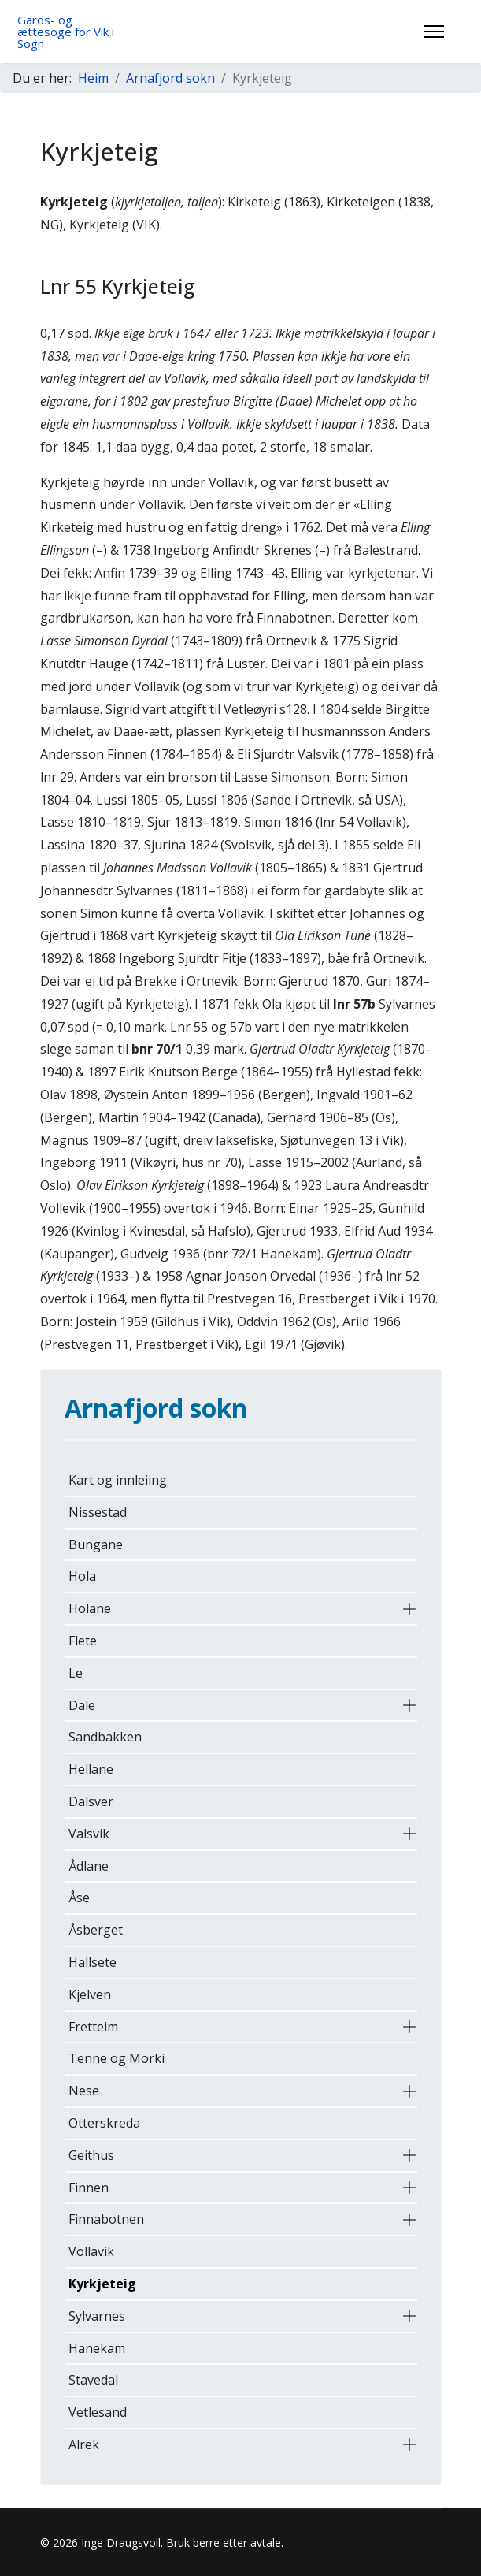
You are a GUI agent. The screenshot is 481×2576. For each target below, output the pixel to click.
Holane (89, 1608)
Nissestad (97, 1512)
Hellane (90, 1769)
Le (75, 1673)
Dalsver (90, 1801)
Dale (81, 1705)
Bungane (95, 1544)
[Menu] (434, 31)
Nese (83, 2090)
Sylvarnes (96, 2316)
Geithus (91, 2155)
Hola (82, 1576)
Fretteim (93, 2026)
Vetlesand (97, 2412)
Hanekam (96, 2348)
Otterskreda (104, 2123)
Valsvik (88, 1833)
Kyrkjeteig (102, 2283)
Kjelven (89, 1994)
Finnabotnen (106, 2219)
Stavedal (93, 2379)
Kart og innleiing (117, 1480)
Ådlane (88, 1866)
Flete (82, 1640)
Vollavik (91, 2251)
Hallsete (92, 1962)
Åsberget (95, 1930)
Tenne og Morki (116, 2058)
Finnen (88, 2187)
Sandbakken (105, 1736)
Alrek (83, 2444)
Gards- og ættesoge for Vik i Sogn (65, 32)
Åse (79, 1897)
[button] (409, 1608)
